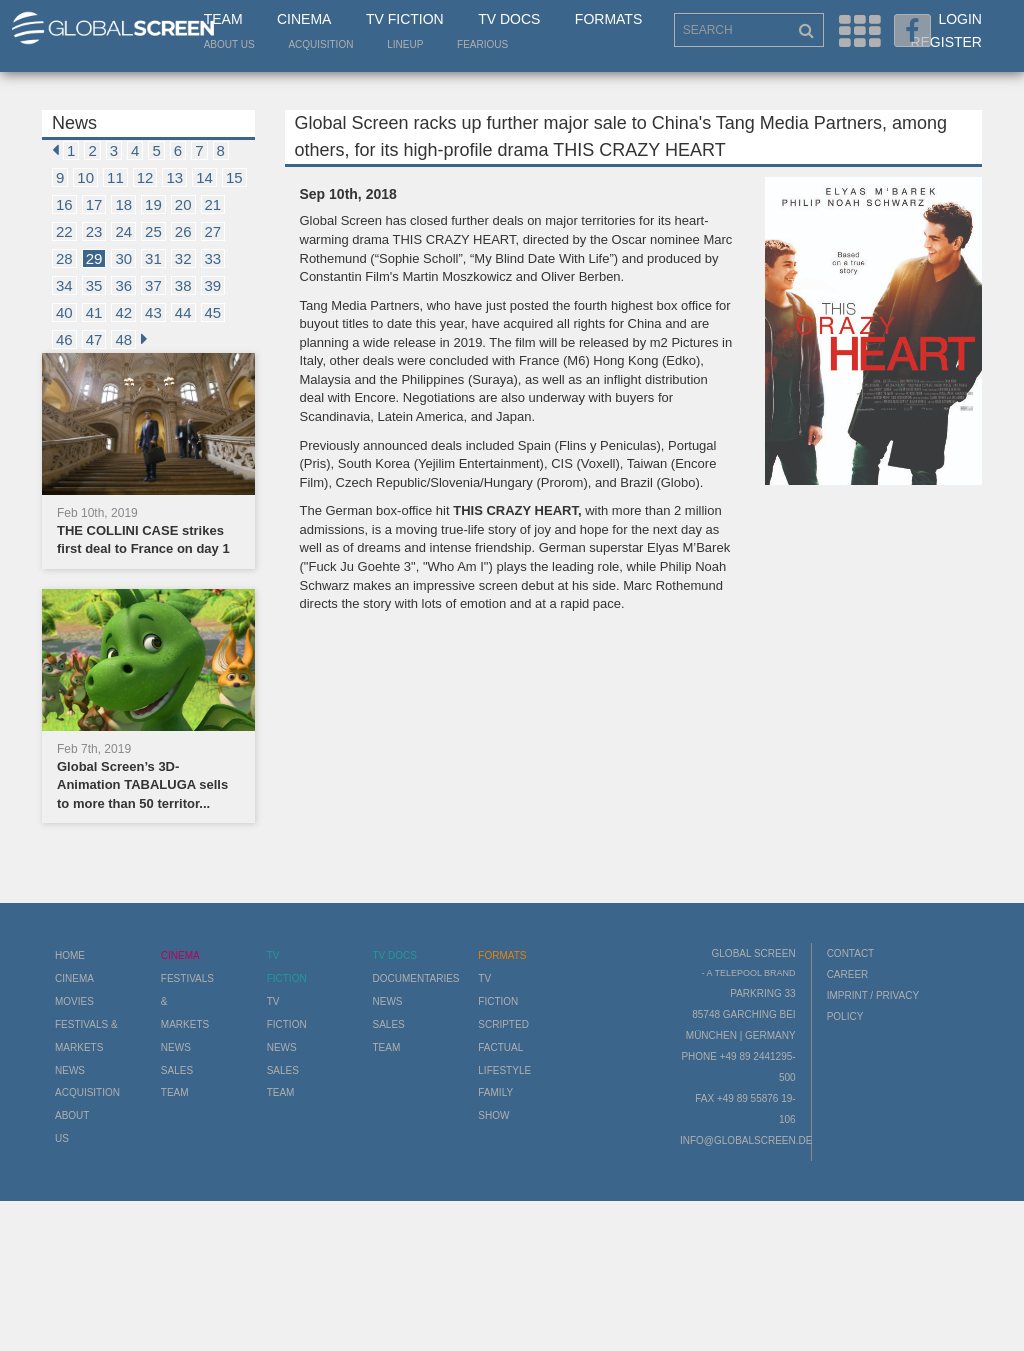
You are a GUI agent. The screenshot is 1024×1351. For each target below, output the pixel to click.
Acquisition (320, 44)
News (70, 1070)
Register (946, 42)
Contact (851, 953)
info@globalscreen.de (746, 1140)
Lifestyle (504, 1070)
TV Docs (509, 19)
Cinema (304, 19)
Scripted (503, 1024)
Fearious (482, 44)
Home (70, 955)
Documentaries (415, 978)
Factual (500, 1047)
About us (229, 44)
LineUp (405, 44)
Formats (608, 19)
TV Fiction (405, 19)
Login (960, 19)
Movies (74, 1001)
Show (493, 1115)
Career (848, 974)
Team (223, 19)
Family (495, 1092)
